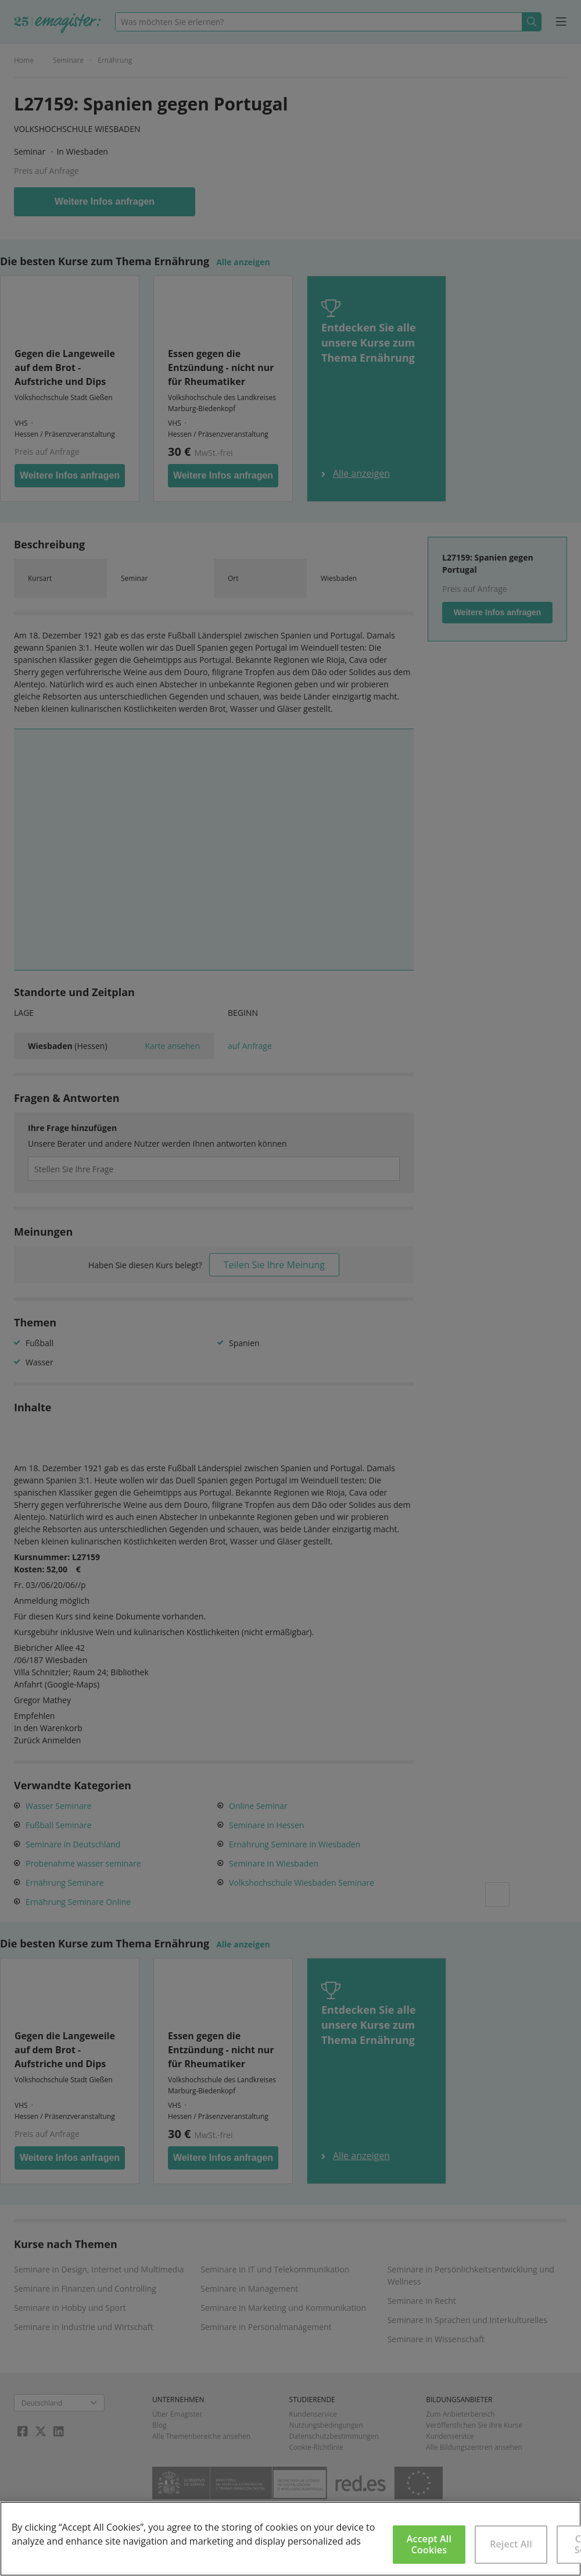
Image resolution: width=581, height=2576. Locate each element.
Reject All (511, 2544)
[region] (290, 2539)
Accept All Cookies (429, 2544)
